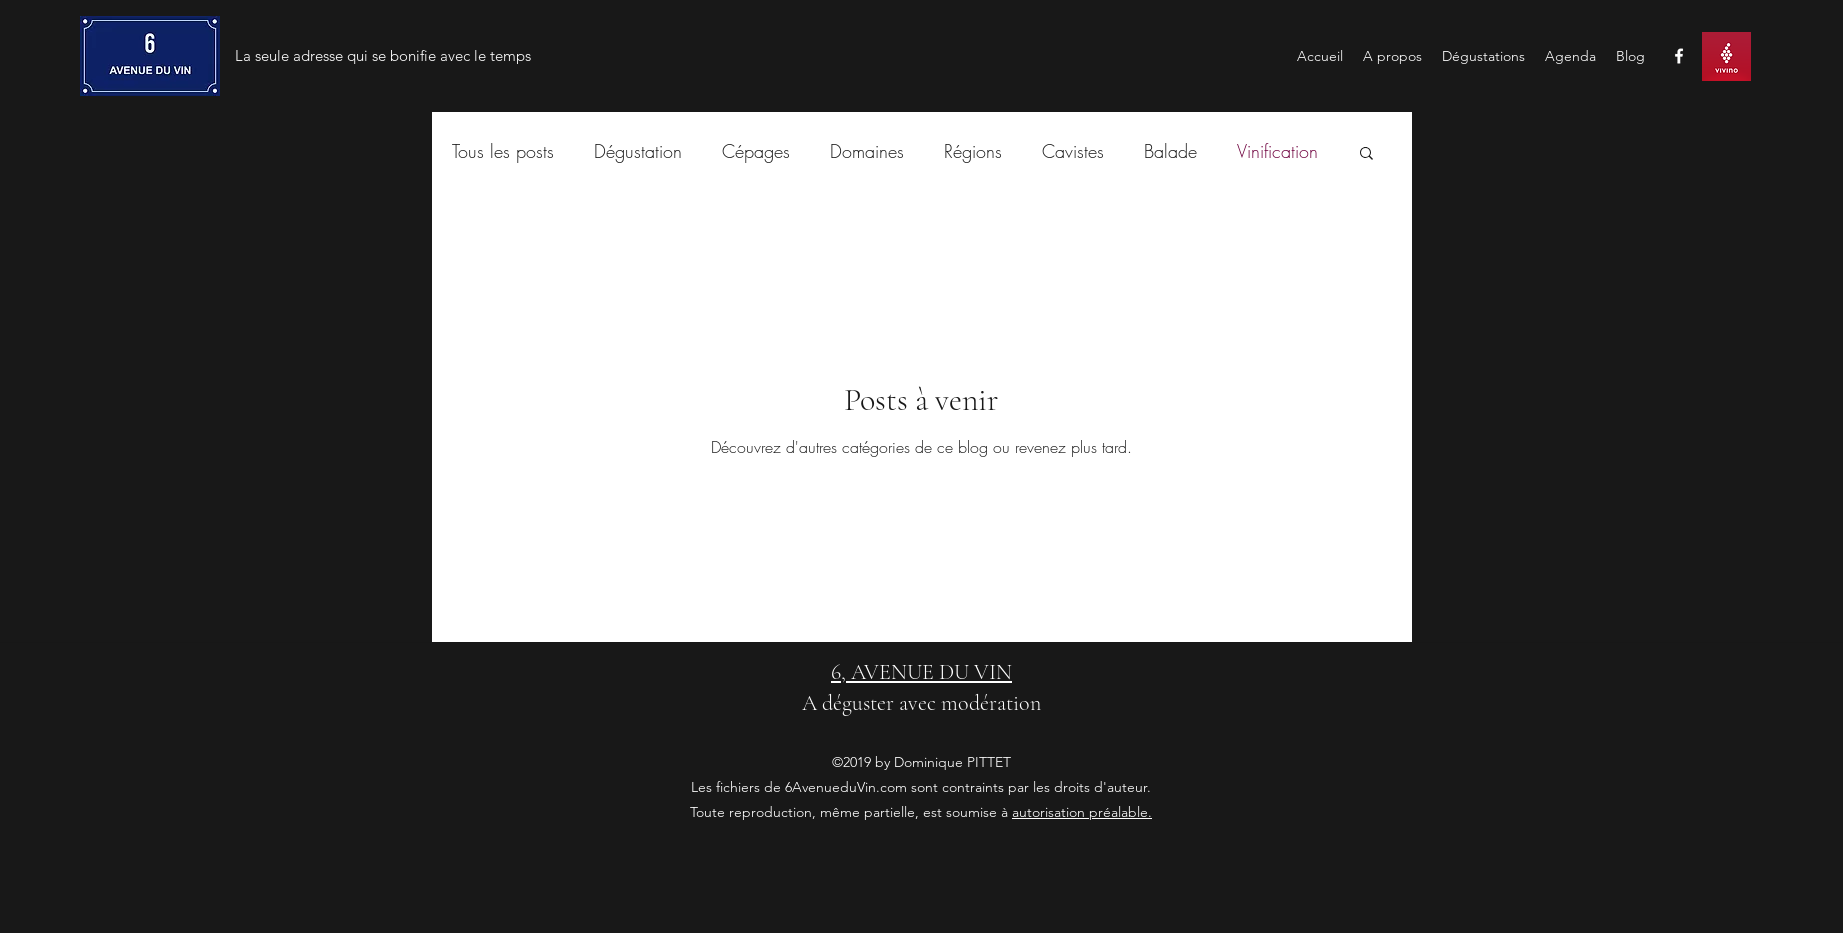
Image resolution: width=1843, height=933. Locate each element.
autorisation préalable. (1082, 812)
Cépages (756, 151)
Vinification (1277, 151)
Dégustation (638, 151)
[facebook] (1679, 56)
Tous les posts (503, 151)
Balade (1170, 151)
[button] (1366, 154)
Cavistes (1073, 151)
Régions (973, 151)
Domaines (867, 151)
